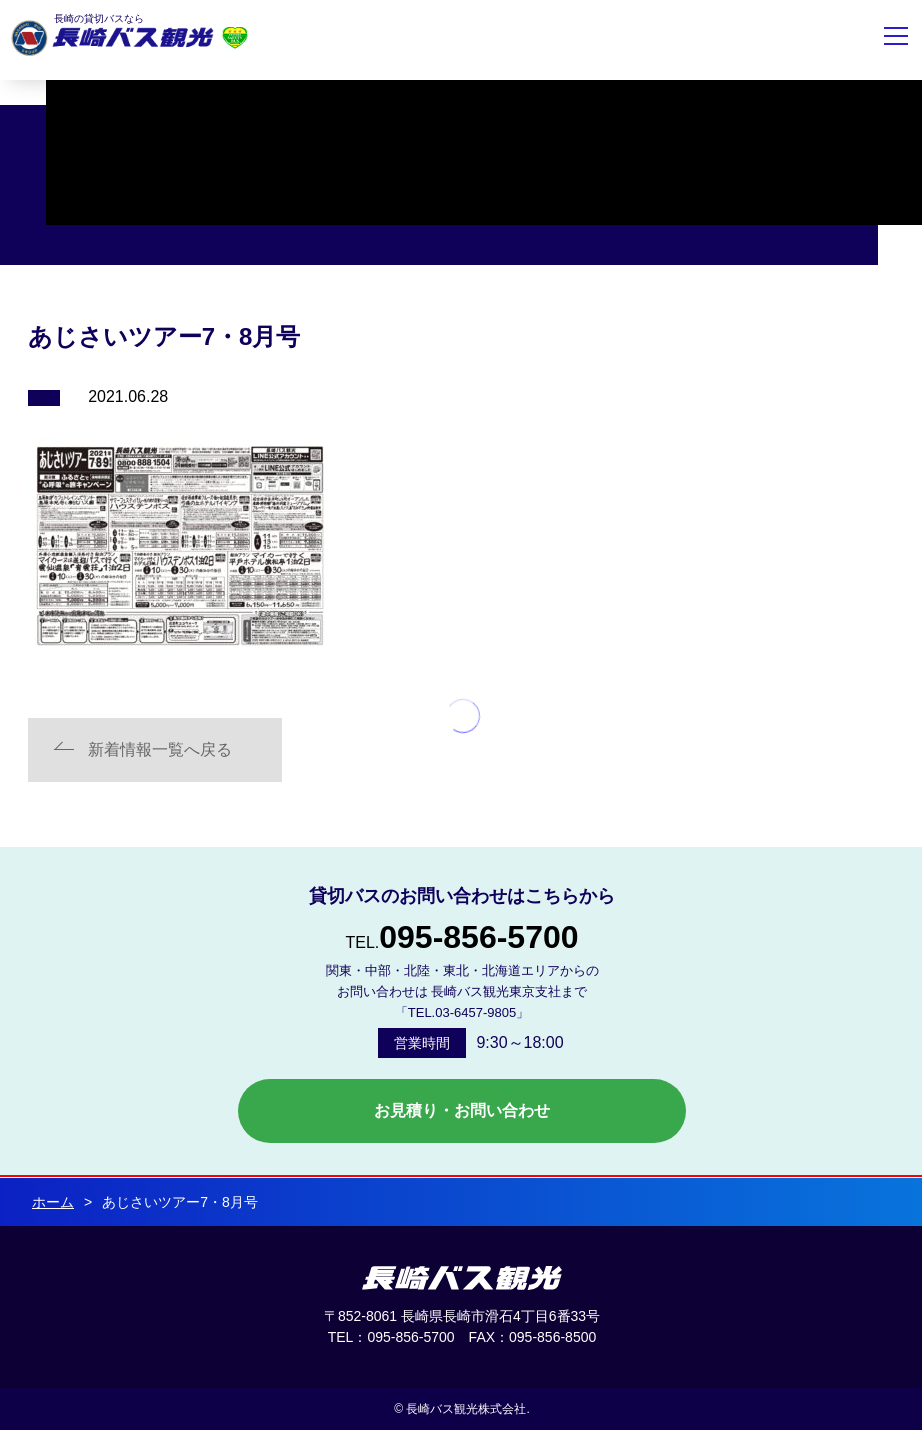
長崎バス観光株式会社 (112, 38)
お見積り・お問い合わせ (462, 1110)
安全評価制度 (235, 37)
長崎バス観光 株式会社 (462, 1278)
